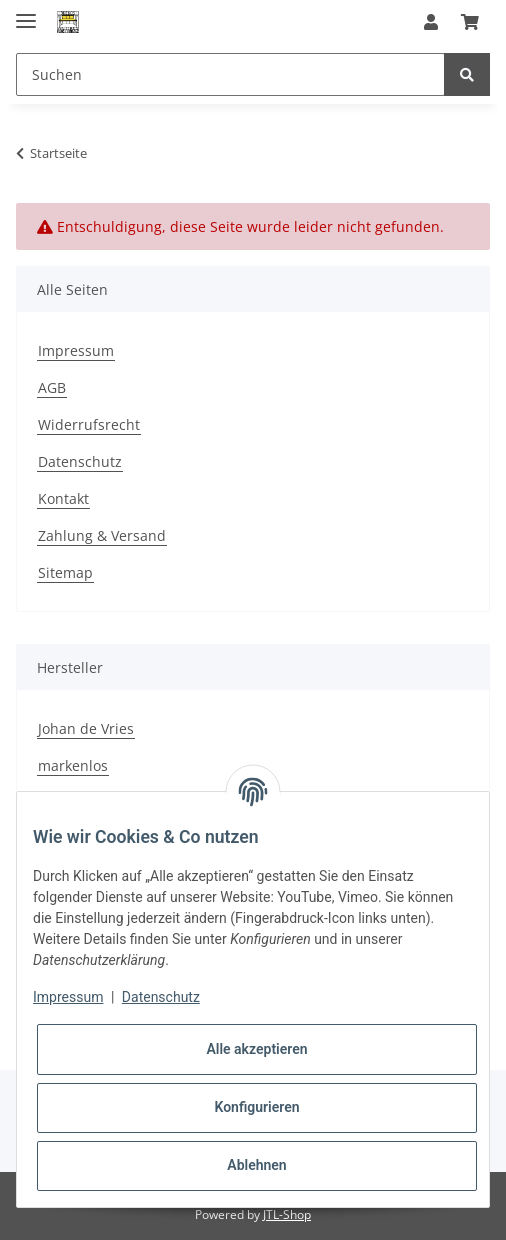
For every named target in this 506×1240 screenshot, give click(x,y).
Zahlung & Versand (102, 535)
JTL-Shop (287, 1214)
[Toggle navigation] (26, 12)
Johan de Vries (86, 728)
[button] (431, 22)
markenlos (73, 765)
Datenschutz (80, 461)
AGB (52, 387)
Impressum (76, 350)
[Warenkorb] (470, 22)
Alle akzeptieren (256, 1049)
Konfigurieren (256, 1107)
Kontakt (63, 498)
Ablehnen (256, 1165)
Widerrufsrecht (89, 424)
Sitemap (65, 572)
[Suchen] (230, 74)
